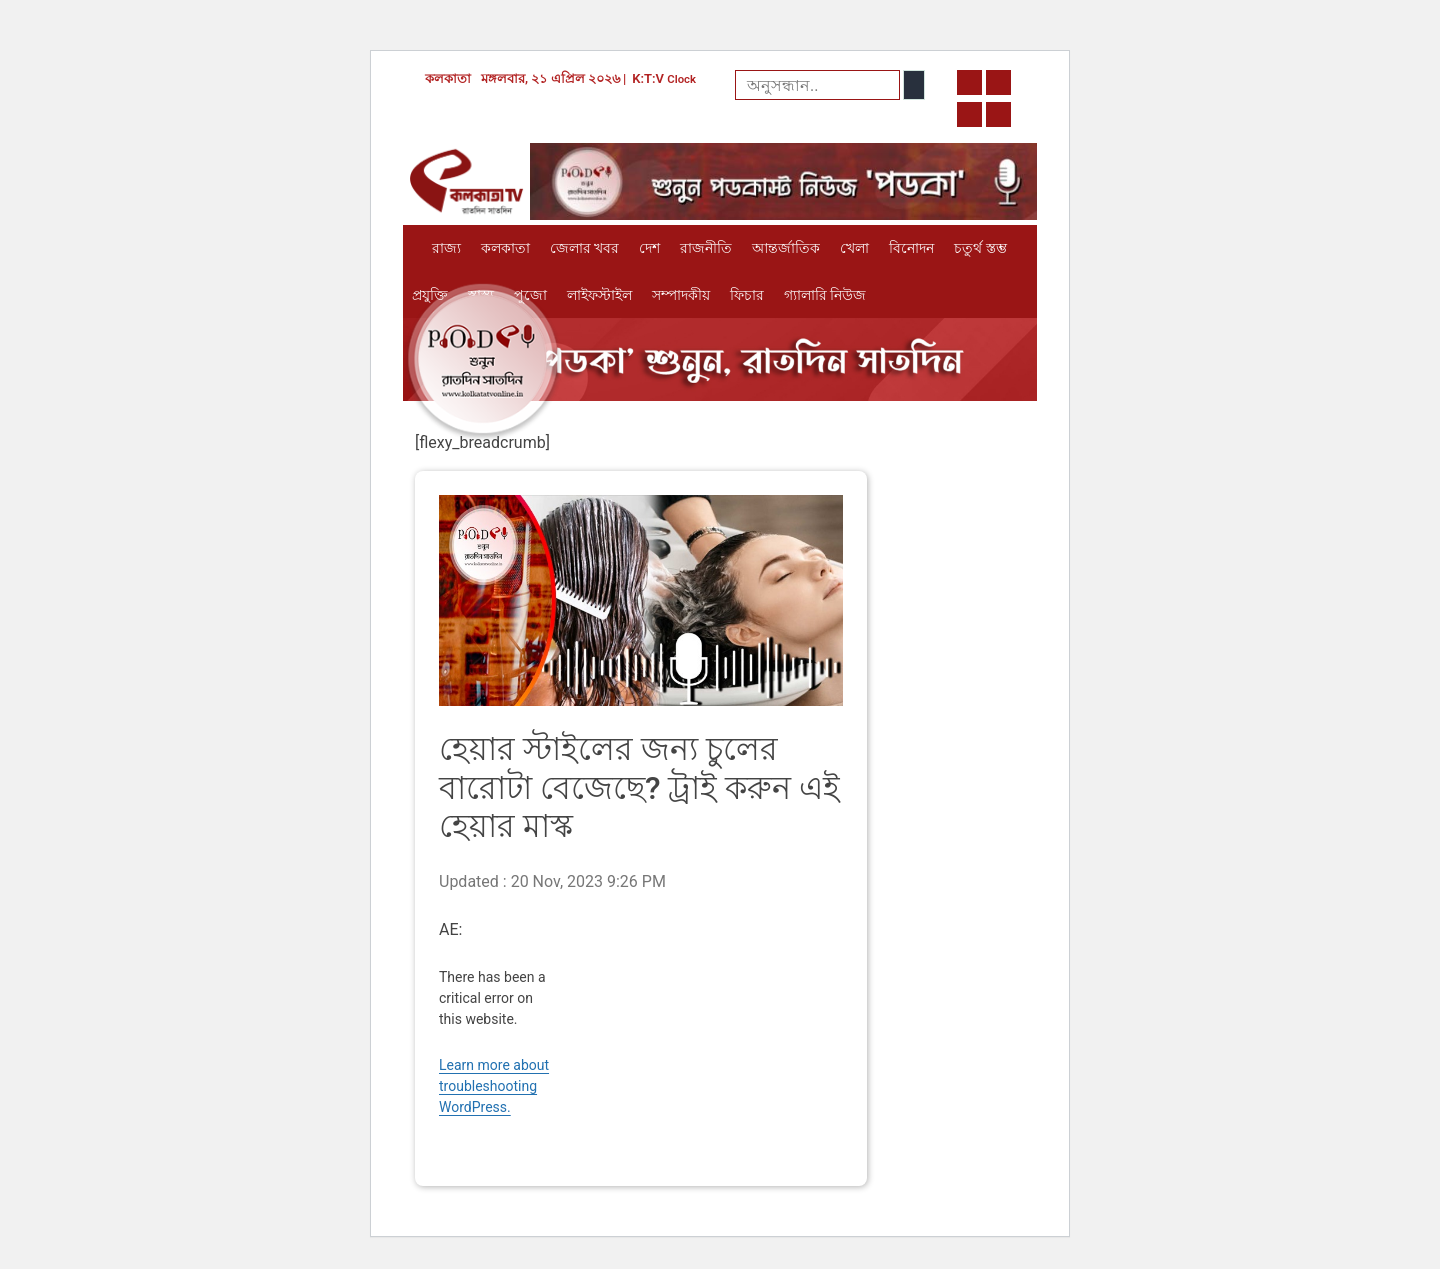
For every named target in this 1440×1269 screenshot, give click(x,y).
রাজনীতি (706, 248)
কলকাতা (505, 248)
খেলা (854, 248)
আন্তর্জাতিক (786, 248)
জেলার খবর (584, 248)
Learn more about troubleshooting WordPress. (494, 1086)
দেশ (649, 248)
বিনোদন (911, 248)
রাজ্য (446, 248)
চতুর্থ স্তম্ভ (980, 248)
